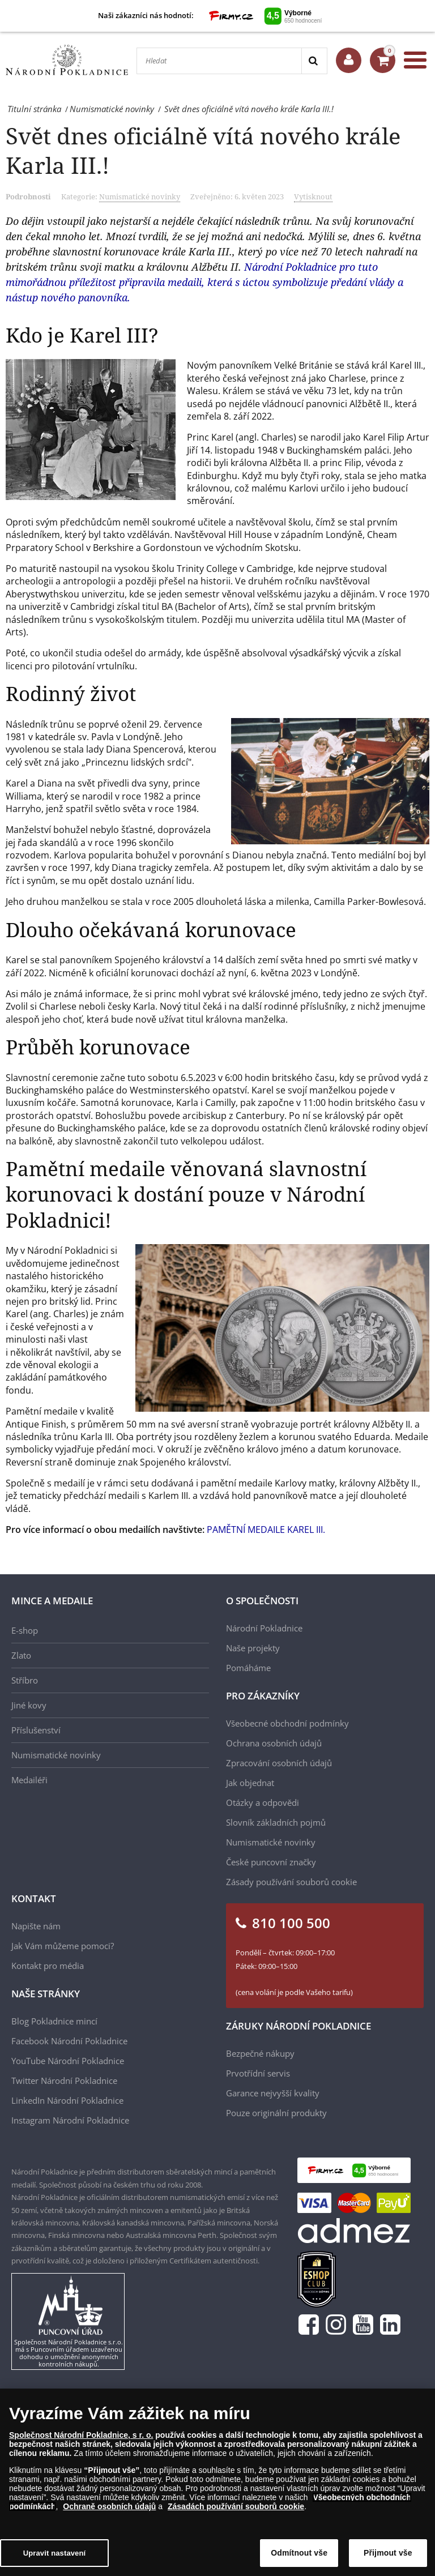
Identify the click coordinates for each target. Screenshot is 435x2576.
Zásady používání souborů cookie (291, 1881)
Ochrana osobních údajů (274, 1743)
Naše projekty (253, 1648)
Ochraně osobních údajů (109, 2506)
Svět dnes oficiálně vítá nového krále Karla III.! (203, 150)
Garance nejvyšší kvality (272, 2093)
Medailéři (29, 1779)
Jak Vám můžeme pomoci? (62, 1945)
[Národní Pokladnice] (67, 60)
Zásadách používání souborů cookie (236, 2506)
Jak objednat (250, 1782)
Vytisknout (313, 196)
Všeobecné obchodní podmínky (287, 1723)
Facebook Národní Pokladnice (69, 2041)
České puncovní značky (271, 1862)
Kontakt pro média (47, 1965)
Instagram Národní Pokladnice (70, 2120)
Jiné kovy (28, 1705)
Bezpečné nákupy (260, 2053)
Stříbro (24, 1680)
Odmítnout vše (299, 2552)
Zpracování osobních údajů (279, 1762)
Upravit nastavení (54, 2553)
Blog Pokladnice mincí (54, 2021)
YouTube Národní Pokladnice (67, 2060)
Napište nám (36, 1926)
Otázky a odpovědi (262, 1802)
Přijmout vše (388, 2552)
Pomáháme (248, 1667)
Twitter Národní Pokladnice (64, 2080)
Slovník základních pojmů (276, 1822)
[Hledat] (219, 61)
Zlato (21, 1655)
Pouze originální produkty (276, 2112)
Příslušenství (36, 1730)
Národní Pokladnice (264, 1628)
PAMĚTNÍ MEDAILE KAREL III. (266, 1529)
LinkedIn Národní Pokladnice (67, 2100)
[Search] (314, 61)
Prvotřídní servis (258, 2073)
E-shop (24, 1630)
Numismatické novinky (139, 196)
